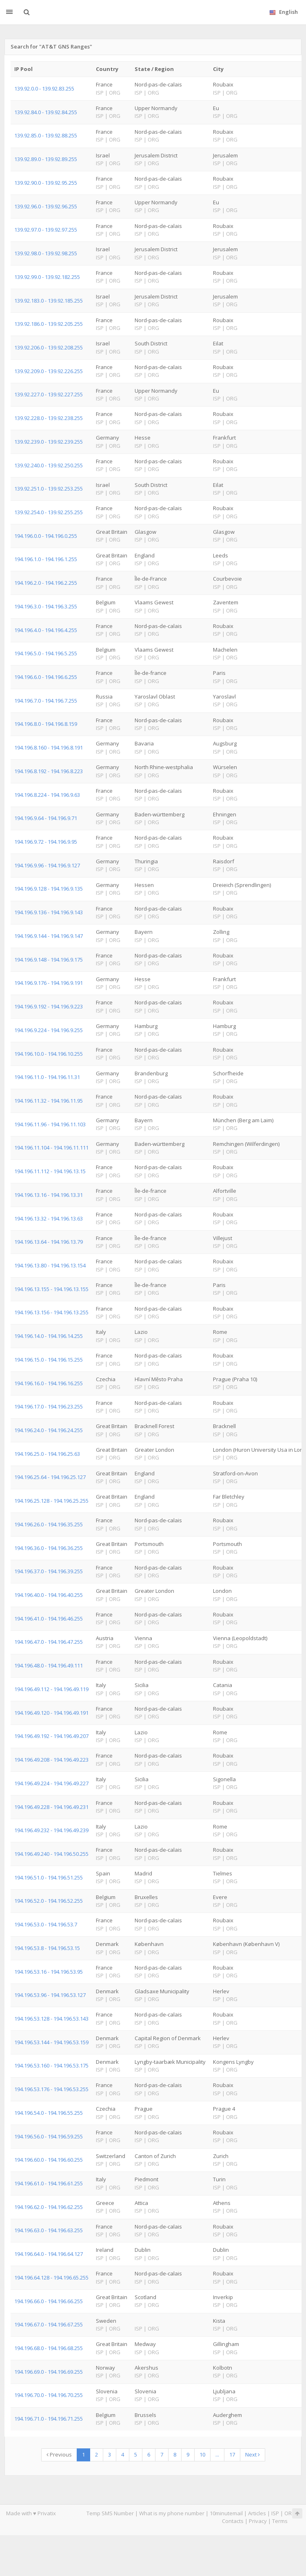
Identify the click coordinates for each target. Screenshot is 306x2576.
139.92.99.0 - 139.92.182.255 (47, 277)
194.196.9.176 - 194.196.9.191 (48, 982)
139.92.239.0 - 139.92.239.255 (48, 441)
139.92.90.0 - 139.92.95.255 (45, 182)
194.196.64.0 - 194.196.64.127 (48, 2254)
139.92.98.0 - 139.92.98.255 (45, 253)
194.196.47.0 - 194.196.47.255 (48, 1641)
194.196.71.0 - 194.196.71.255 (48, 2418)
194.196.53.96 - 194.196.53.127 (50, 1995)
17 (232, 2454)
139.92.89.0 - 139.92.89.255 (45, 159)
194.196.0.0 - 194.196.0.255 (45, 536)
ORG (290, 2513)
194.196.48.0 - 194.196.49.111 (48, 1665)
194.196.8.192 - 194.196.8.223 (48, 771)
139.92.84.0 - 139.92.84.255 (45, 112)
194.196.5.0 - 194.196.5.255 (45, 653)
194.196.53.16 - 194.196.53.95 (48, 1971)
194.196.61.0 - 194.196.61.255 (48, 2183)
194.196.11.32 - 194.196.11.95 (48, 1100)
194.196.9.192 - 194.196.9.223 (48, 1006)
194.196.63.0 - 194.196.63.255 (48, 2230)
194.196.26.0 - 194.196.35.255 (48, 1524)
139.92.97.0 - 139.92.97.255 (45, 229)
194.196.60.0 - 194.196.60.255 (48, 2159)
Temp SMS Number (110, 2513)
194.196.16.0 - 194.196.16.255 (48, 1383)
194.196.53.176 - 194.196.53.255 (51, 2089)
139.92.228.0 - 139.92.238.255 (48, 418)
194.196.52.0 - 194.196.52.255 (48, 1900)
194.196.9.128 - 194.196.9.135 (48, 888)
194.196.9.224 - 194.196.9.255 (48, 1030)
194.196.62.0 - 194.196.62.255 (48, 2207)
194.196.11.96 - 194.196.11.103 (50, 1124)
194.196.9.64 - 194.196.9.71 (45, 818)
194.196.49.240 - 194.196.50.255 (51, 1853)
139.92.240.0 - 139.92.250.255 (48, 465)
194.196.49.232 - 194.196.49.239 (51, 1830)
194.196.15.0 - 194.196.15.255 (48, 1359)
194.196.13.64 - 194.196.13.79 (48, 1241)
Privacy (258, 2521)
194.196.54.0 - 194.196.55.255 (48, 2112)
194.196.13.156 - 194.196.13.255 (51, 1312)
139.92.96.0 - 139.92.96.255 (45, 206)
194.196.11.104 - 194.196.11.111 (51, 1147)
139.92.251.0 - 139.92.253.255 (48, 488)
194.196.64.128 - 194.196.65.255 (51, 2277)
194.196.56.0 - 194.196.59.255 (48, 2136)
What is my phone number (171, 2513)
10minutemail (226, 2513)
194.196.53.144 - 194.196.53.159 (51, 2042)
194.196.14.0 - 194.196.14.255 (48, 1336)
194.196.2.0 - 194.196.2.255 (45, 582)
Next (252, 2454)
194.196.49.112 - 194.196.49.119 (51, 1689)
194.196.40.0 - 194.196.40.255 (48, 1595)
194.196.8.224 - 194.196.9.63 (47, 794)
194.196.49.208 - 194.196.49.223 (51, 1759)
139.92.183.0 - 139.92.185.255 (48, 300)
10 (202, 2454)
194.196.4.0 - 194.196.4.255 (45, 630)
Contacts (233, 2521)
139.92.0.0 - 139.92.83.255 (44, 88)
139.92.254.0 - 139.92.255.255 (48, 512)
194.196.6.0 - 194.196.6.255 (45, 677)
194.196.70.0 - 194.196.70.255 (48, 2395)
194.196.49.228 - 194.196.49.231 (51, 1807)
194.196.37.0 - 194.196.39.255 (48, 1571)
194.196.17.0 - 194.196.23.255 (48, 1406)
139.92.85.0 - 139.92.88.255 (45, 135)
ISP (275, 2513)
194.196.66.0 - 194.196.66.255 (48, 2301)
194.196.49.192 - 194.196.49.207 (51, 1736)
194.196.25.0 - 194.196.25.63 (47, 1453)
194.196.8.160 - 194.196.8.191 (48, 747)
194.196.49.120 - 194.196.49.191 (51, 1712)
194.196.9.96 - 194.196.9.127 (47, 865)
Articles (257, 2513)
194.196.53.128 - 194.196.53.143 (51, 2018)
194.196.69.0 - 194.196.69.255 (48, 2371)
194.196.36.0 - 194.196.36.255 (48, 1548)
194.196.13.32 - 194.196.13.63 (48, 1218)
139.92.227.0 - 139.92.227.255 (48, 394)
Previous (59, 2454)
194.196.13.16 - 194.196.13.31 (48, 1194)
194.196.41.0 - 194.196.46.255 (48, 1618)
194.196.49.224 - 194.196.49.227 (51, 1783)
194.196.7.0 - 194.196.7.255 (45, 700)
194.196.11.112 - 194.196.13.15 (50, 1171)
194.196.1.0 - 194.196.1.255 (45, 559)
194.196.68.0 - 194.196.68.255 (48, 2348)
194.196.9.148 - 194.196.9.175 (48, 959)
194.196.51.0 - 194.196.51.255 (48, 1877)
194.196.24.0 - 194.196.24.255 (48, 1430)
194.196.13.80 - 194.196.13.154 (50, 1265)
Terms (280, 2521)
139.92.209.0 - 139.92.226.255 (48, 371)
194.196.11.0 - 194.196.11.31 (47, 1077)
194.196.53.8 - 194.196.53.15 (47, 1948)
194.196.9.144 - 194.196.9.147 (48, 936)
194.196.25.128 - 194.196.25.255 (51, 1500)
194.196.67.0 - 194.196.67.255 (48, 2324)
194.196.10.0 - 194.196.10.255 (48, 1053)
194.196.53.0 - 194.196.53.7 (45, 1924)
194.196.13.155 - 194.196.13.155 (51, 1289)
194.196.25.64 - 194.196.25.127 (50, 1477)
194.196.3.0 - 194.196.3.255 (45, 606)
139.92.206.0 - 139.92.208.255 (48, 347)
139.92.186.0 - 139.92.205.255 (48, 323)
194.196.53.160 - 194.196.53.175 (51, 2065)
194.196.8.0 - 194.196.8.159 (45, 723)
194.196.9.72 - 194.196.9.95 (45, 841)
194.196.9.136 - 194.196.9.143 (48, 912)
